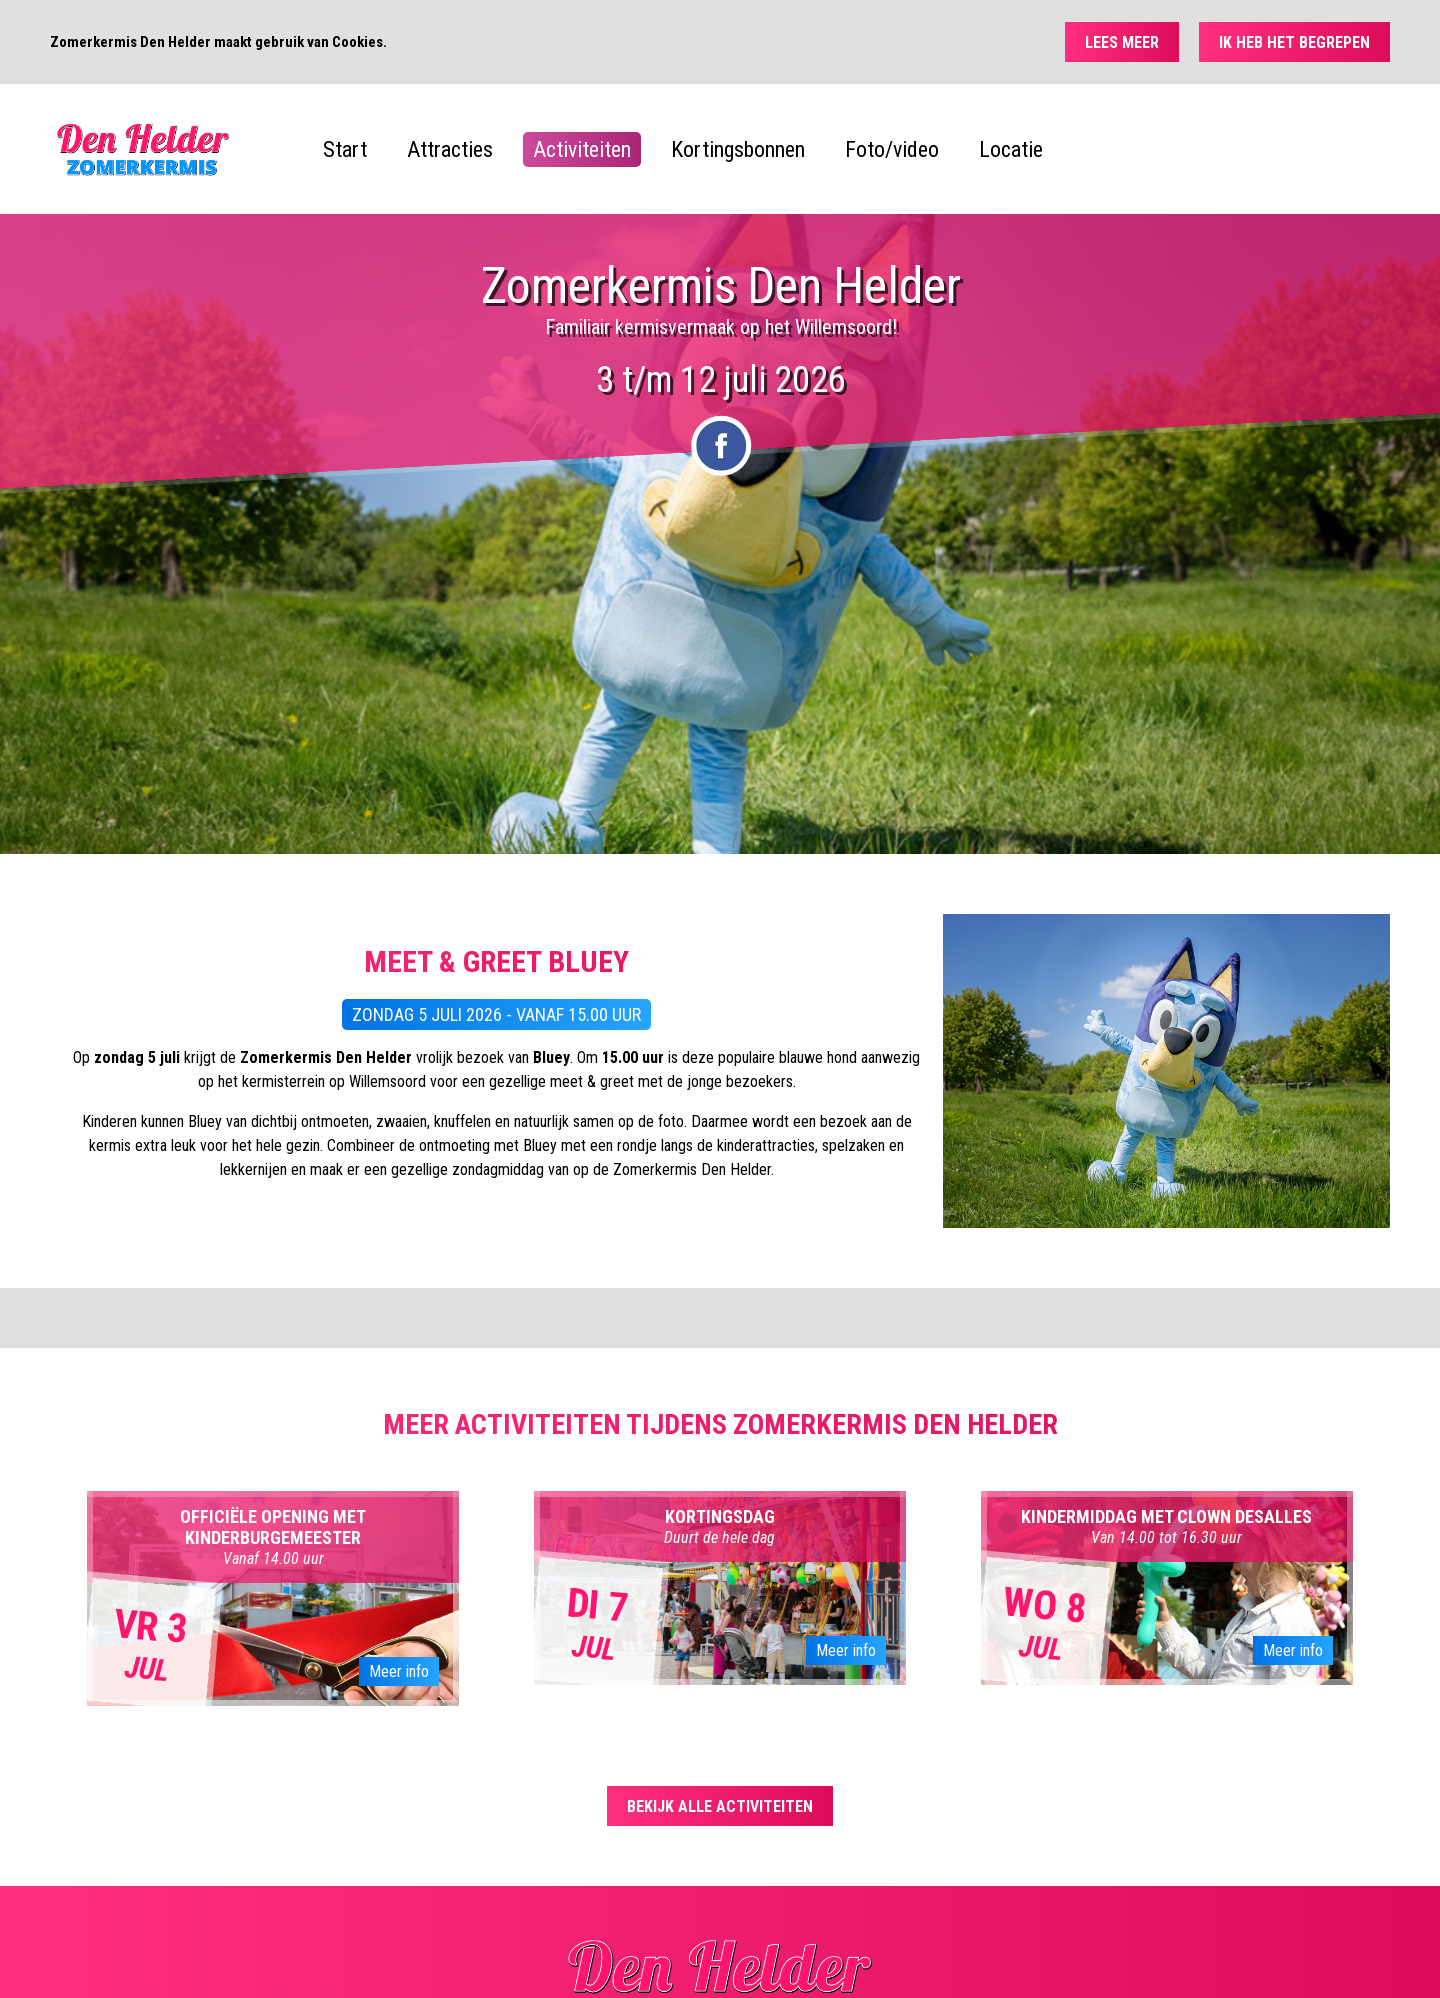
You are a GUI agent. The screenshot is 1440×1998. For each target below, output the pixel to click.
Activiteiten (582, 149)
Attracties (450, 149)
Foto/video (892, 149)
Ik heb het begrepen (1294, 42)
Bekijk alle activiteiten (720, 1806)
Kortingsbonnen (738, 149)
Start (345, 149)
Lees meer (1122, 42)
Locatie (1011, 149)
